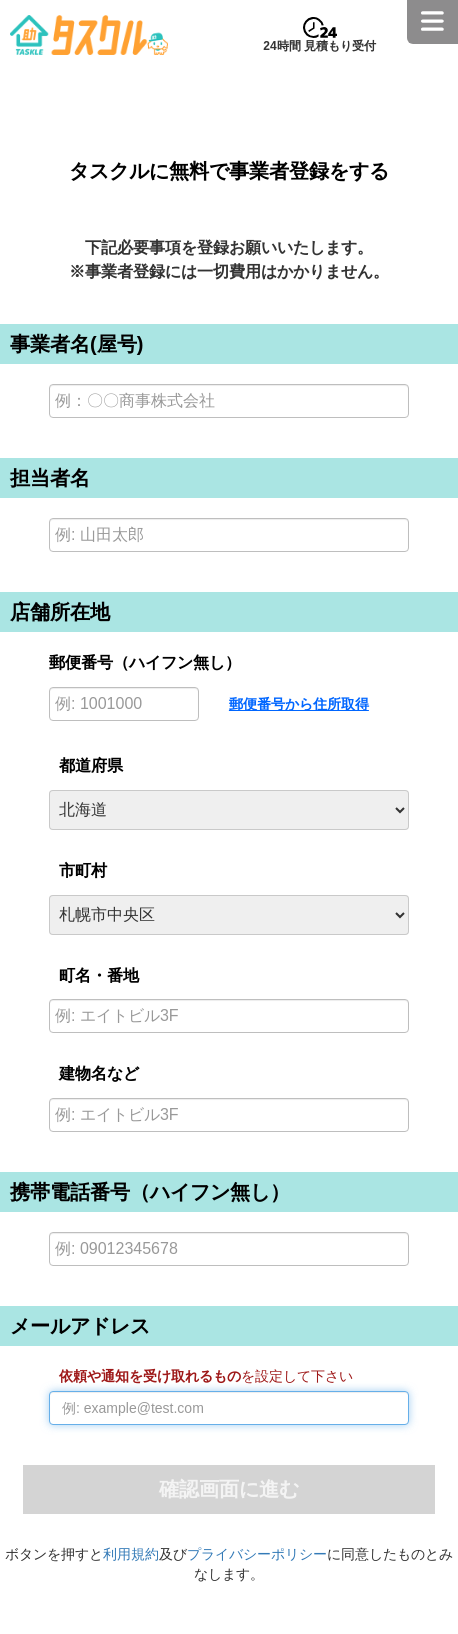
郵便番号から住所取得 (299, 704)
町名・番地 (99, 975)
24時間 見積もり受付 (319, 46)
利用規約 (131, 1554)
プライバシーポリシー (257, 1554)
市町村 (83, 870)
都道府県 (91, 765)
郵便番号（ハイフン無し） (145, 662)
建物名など (99, 1073)
